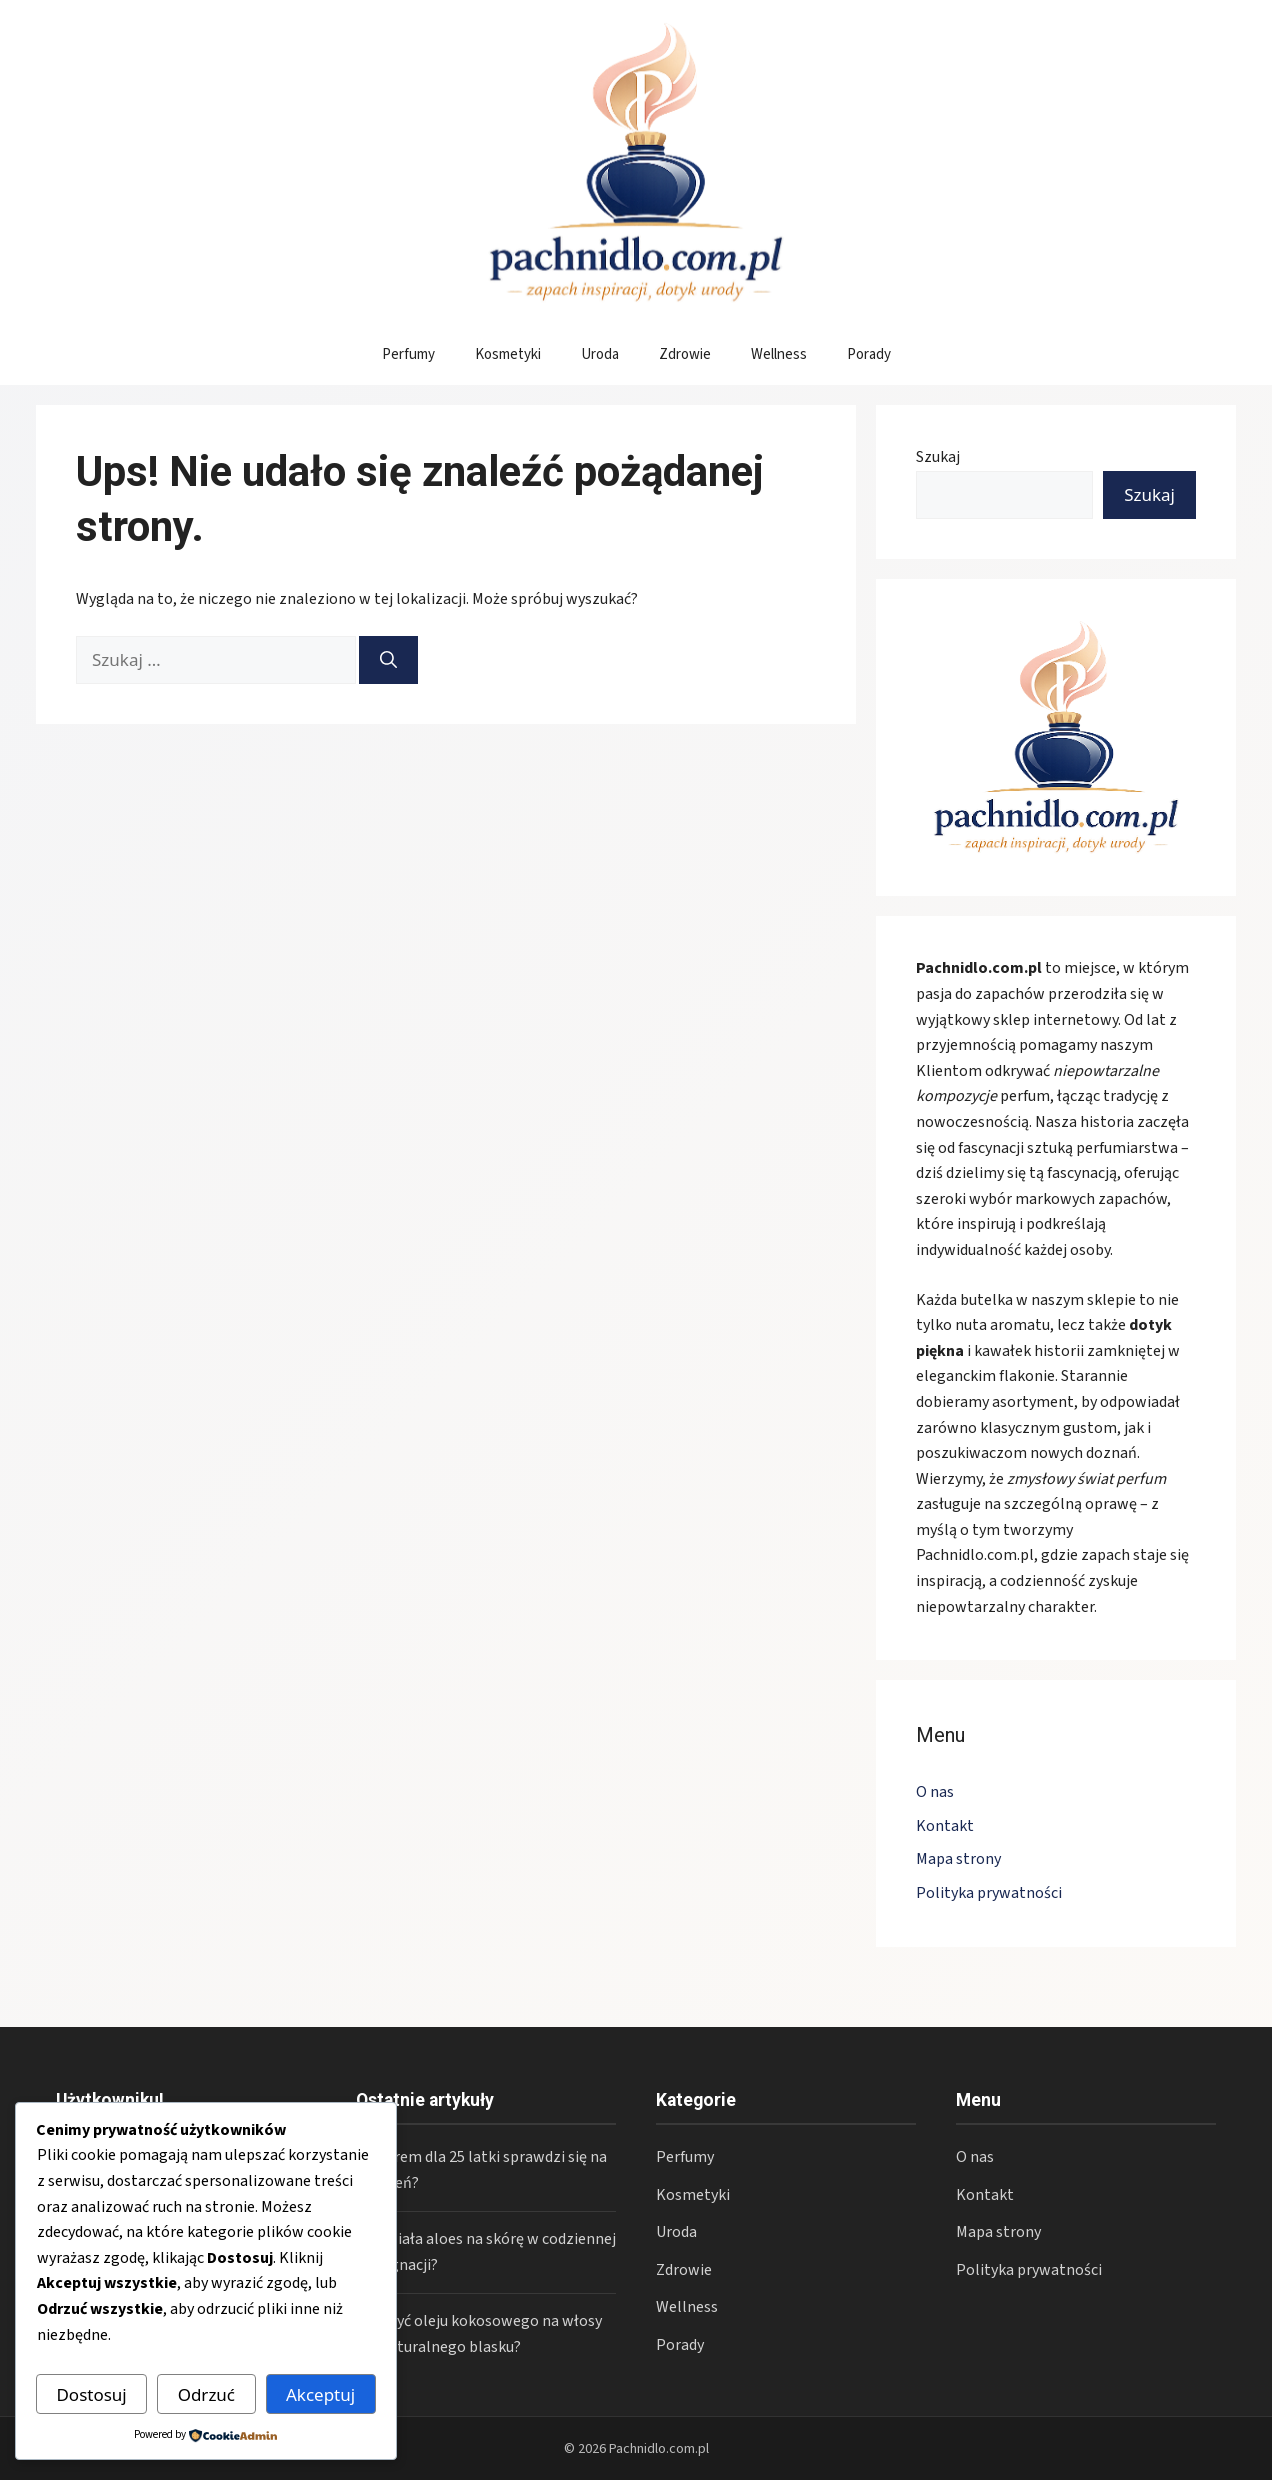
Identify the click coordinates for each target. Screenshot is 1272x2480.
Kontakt (945, 1826)
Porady (869, 354)
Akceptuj (320, 2394)
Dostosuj (91, 2394)
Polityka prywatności (989, 1893)
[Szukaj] (388, 660)
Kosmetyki (508, 354)
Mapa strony (958, 1859)
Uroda (600, 354)
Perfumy (408, 354)
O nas (935, 1792)
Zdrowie (685, 354)
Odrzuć (206, 2394)
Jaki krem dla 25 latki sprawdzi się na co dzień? (481, 2170)
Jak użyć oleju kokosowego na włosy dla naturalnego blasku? (479, 2334)
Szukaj (938, 457)
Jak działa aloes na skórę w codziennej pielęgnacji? (486, 2252)
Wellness (779, 354)
